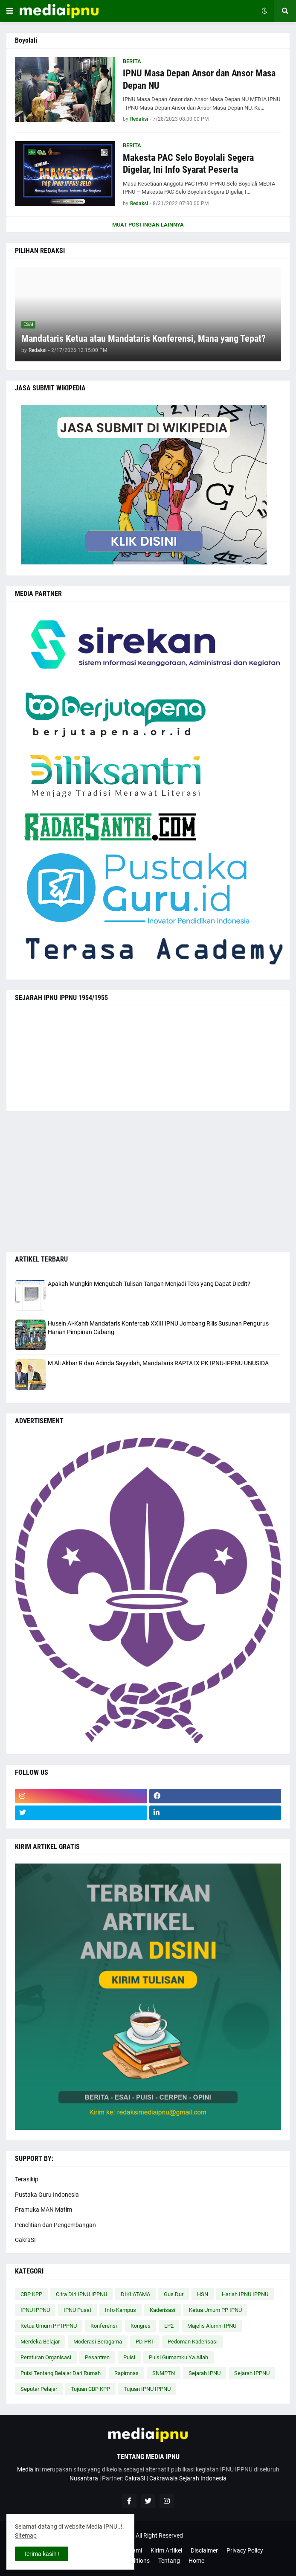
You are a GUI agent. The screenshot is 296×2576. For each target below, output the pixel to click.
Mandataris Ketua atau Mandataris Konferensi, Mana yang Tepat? (143, 338)
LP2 (169, 2326)
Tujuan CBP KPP (90, 2389)
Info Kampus (120, 2310)
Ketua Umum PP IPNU (215, 2310)
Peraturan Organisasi (45, 2357)
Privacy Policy (244, 2550)
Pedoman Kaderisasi (193, 2341)
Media (25, 2469)
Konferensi (103, 2326)
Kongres (141, 2326)
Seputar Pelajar (38, 2389)
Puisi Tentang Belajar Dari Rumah (60, 2373)
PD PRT (145, 2341)
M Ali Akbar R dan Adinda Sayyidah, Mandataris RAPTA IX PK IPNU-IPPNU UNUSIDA (158, 1363)
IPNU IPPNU (35, 2310)
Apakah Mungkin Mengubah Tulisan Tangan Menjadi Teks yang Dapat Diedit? (149, 1283)
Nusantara (84, 2478)
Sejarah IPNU (205, 2373)
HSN (202, 2294)
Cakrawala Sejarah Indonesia (187, 2478)
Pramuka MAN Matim (43, 2209)
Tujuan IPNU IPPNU (147, 2389)
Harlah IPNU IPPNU (245, 2294)
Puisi (129, 2357)
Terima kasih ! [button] (41, 2553)
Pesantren (97, 2357)
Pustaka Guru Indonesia (47, 2194)
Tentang (169, 2560)
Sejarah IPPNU (252, 2373)
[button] (10, 11)
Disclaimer (204, 2550)
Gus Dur (173, 2294)
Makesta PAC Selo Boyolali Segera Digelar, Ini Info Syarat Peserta (188, 163)
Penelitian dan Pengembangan (55, 2224)
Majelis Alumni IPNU (211, 2326)
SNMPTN (163, 2373)
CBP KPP (31, 2294)
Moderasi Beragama (97, 2341)
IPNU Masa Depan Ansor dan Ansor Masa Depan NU (199, 79)
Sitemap (26, 2535)
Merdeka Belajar (40, 2341)
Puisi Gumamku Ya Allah (178, 2357)
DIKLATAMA (135, 2294)
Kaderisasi (162, 2310)
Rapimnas (126, 2373)
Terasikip (26, 2179)
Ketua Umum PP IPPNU (48, 2326)
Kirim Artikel (166, 2550)
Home (196, 2560)
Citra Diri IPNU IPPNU (81, 2294)
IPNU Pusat (77, 2310)
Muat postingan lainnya (148, 224)
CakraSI (25, 2239)
